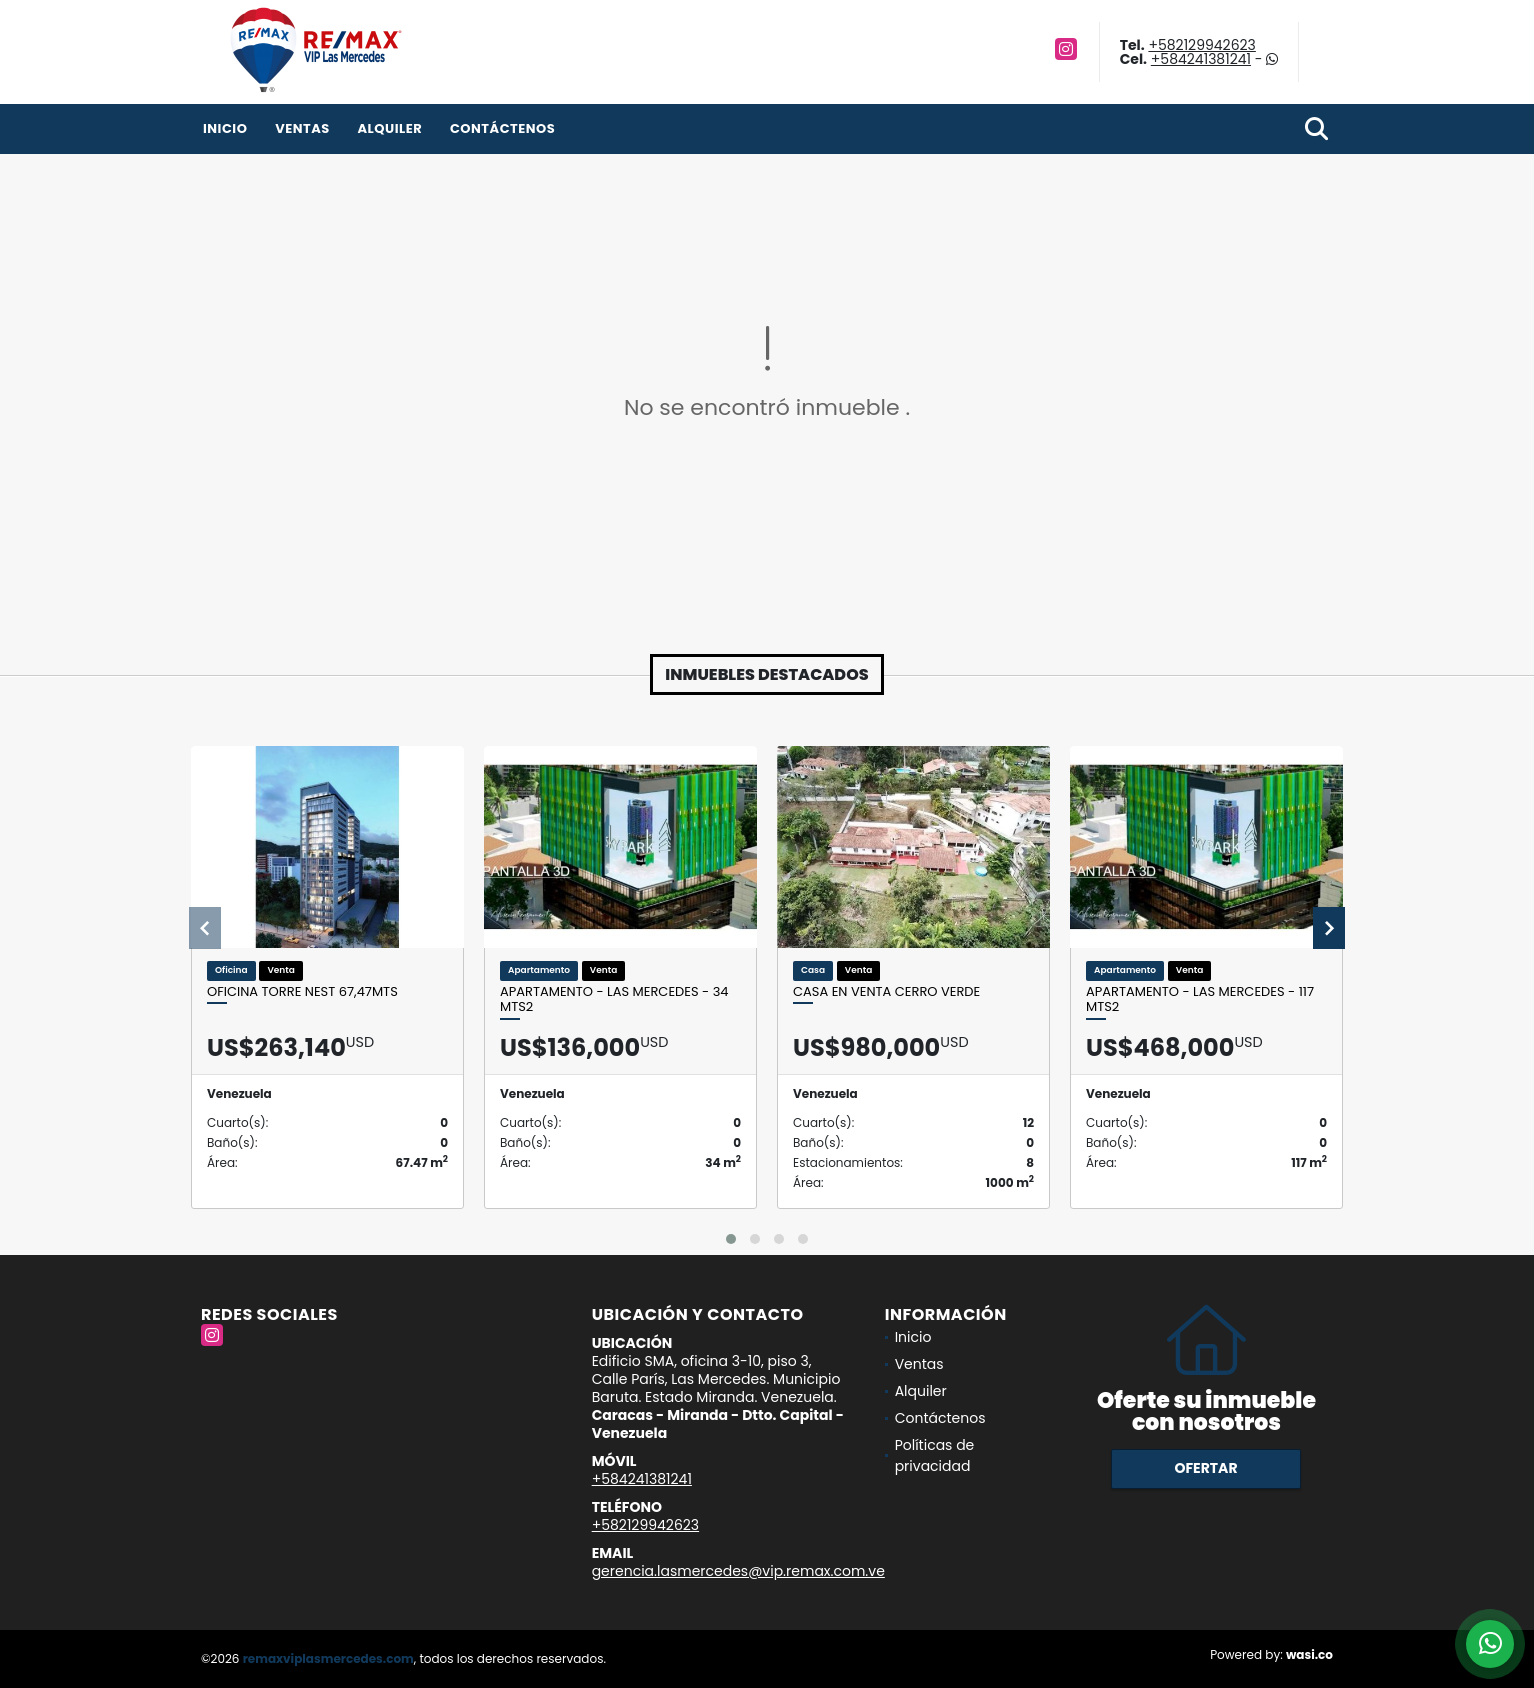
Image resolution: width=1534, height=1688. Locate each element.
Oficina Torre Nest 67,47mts (302, 992)
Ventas (302, 128)
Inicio (225, 128)
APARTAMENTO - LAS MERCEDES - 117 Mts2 (1200, 999)
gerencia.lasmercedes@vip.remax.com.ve (738, 1571)
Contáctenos (502, 128)
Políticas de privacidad (935, 1455)
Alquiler (389, 128)
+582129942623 (1201, 45)
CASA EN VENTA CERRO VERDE (886, 992)
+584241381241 (1201, 59)
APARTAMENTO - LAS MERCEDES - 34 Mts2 (614, 999)
